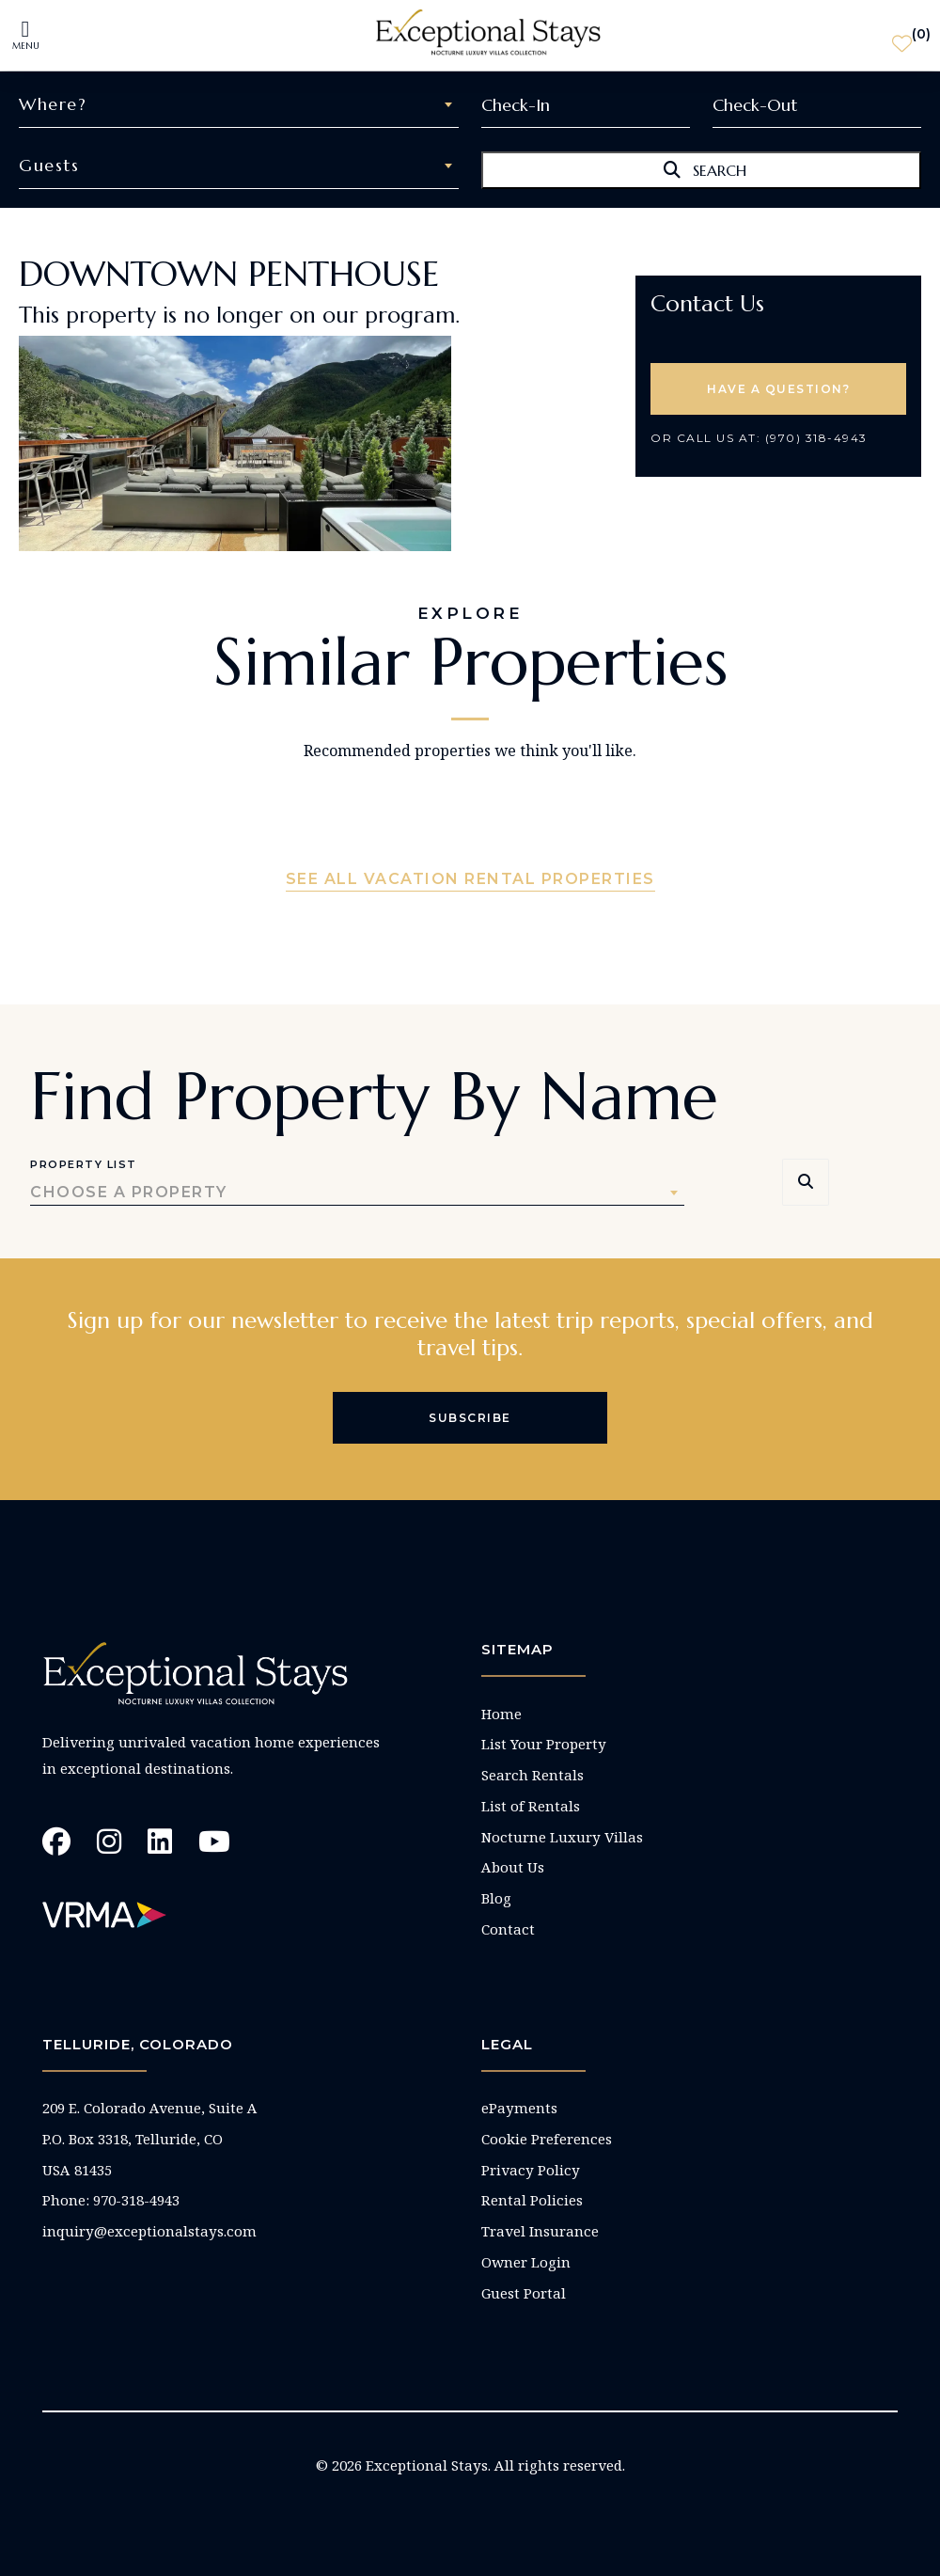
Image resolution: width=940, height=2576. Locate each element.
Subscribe (470, 1418)
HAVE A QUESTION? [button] (778, 389)
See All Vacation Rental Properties (470, 879)
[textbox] (239, 104)
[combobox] (239, 104)
